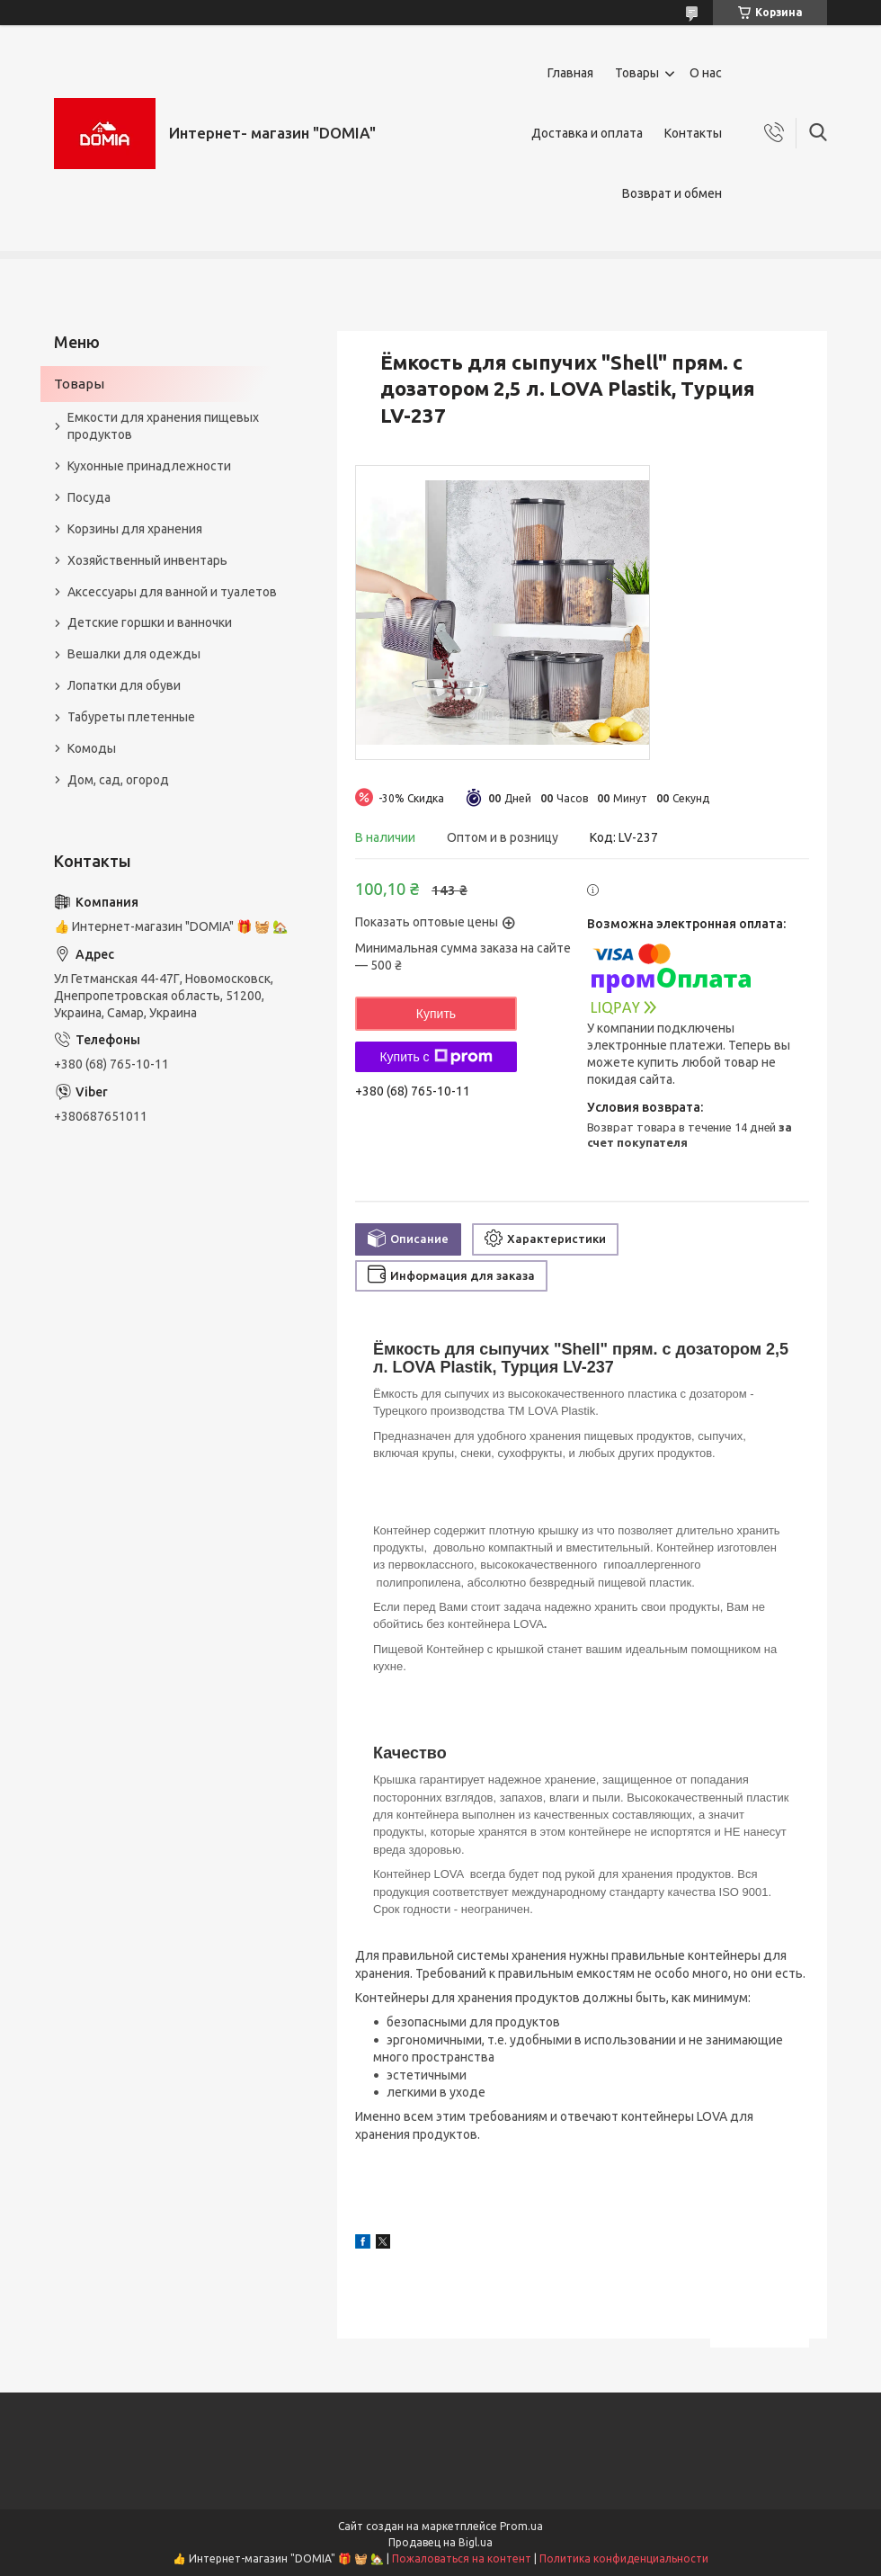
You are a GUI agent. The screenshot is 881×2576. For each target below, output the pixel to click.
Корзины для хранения (134, 529)
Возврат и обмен (672, 193)
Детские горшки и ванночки (149, 622)
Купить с (435, 1057)
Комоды (91, 748)
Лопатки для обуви (124, 685)
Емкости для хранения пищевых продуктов (163, 426)
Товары (637, 73)
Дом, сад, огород (118, 780)
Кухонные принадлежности (149, 466)
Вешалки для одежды (133, 654)
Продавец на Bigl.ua (440, 2542)
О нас (706, 73)
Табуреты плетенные (131, 717)
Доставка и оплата (587, 133)
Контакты (693, 133)
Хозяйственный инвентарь (147, 560)
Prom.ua (521, 2526)
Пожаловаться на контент (461, 2558)
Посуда (89, 497)
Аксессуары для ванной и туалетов (172, 592)
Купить (436, 1013)
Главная (570, 73)
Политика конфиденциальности (623, 2558)
